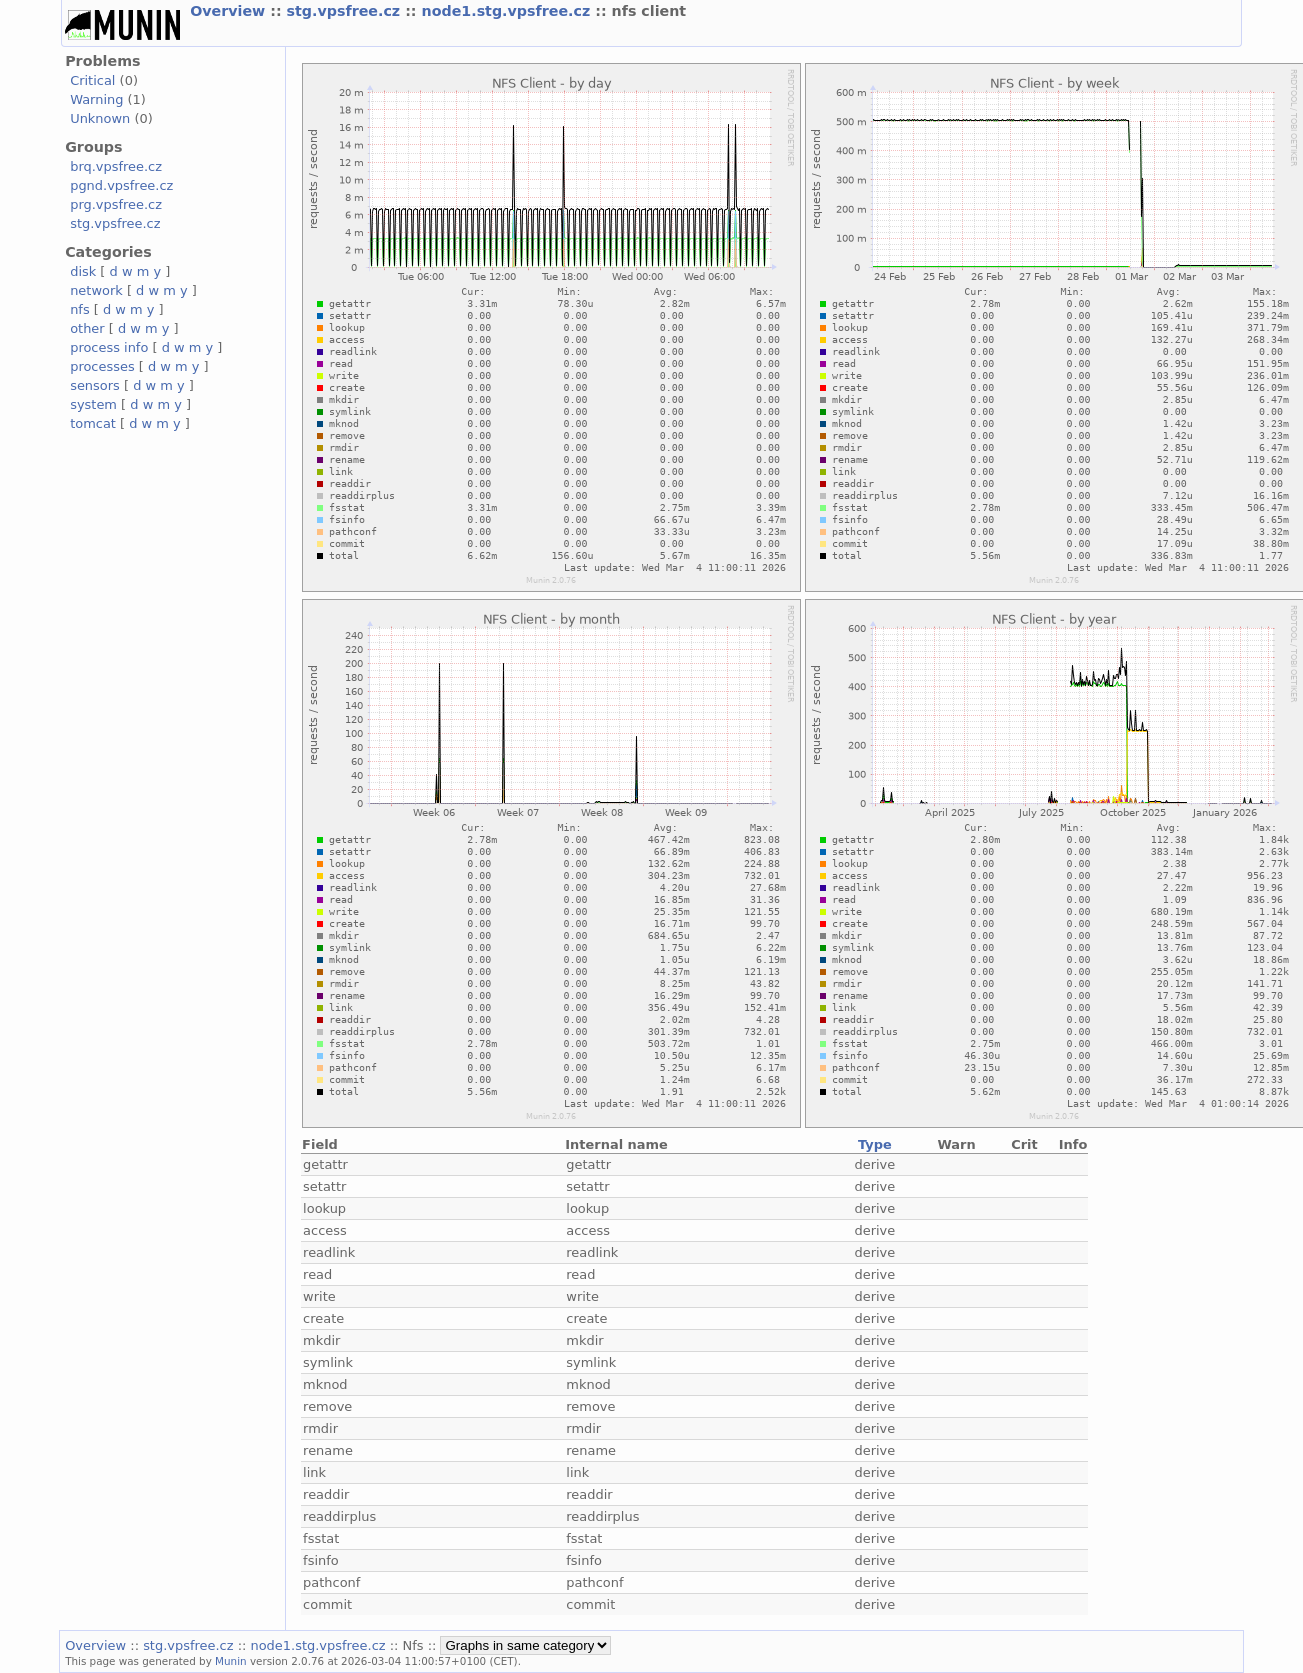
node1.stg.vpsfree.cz (509, 11)
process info (109, 347)
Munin (231, 1661)
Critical (92, 80)
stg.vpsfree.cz (346, 11)
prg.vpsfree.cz (116, 204)
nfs (80, 309)
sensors (95, 385)
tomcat (93, 423)
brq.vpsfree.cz (116, 166)
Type (875, 1144)
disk (83, 271)
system (93, 404)
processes (102, 366)
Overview (230, 11)
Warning (96, 99)
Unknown (100, 118)
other (87, 328)
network (96, 290)
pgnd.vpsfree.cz (121, 185)
